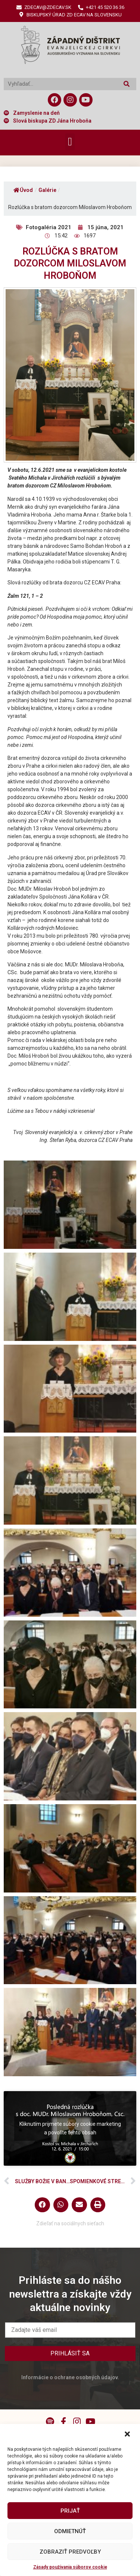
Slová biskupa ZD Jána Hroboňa (52, 121)
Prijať (70, 2510)
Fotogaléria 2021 (48, 227)
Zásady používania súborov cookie (70, 2567)
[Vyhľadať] (126, 84)
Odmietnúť (70, 2531)
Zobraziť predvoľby (70, 2551)
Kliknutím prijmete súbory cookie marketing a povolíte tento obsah (70, 2128)
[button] (128, 2434)
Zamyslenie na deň (36, 113)
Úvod (23, 190)
